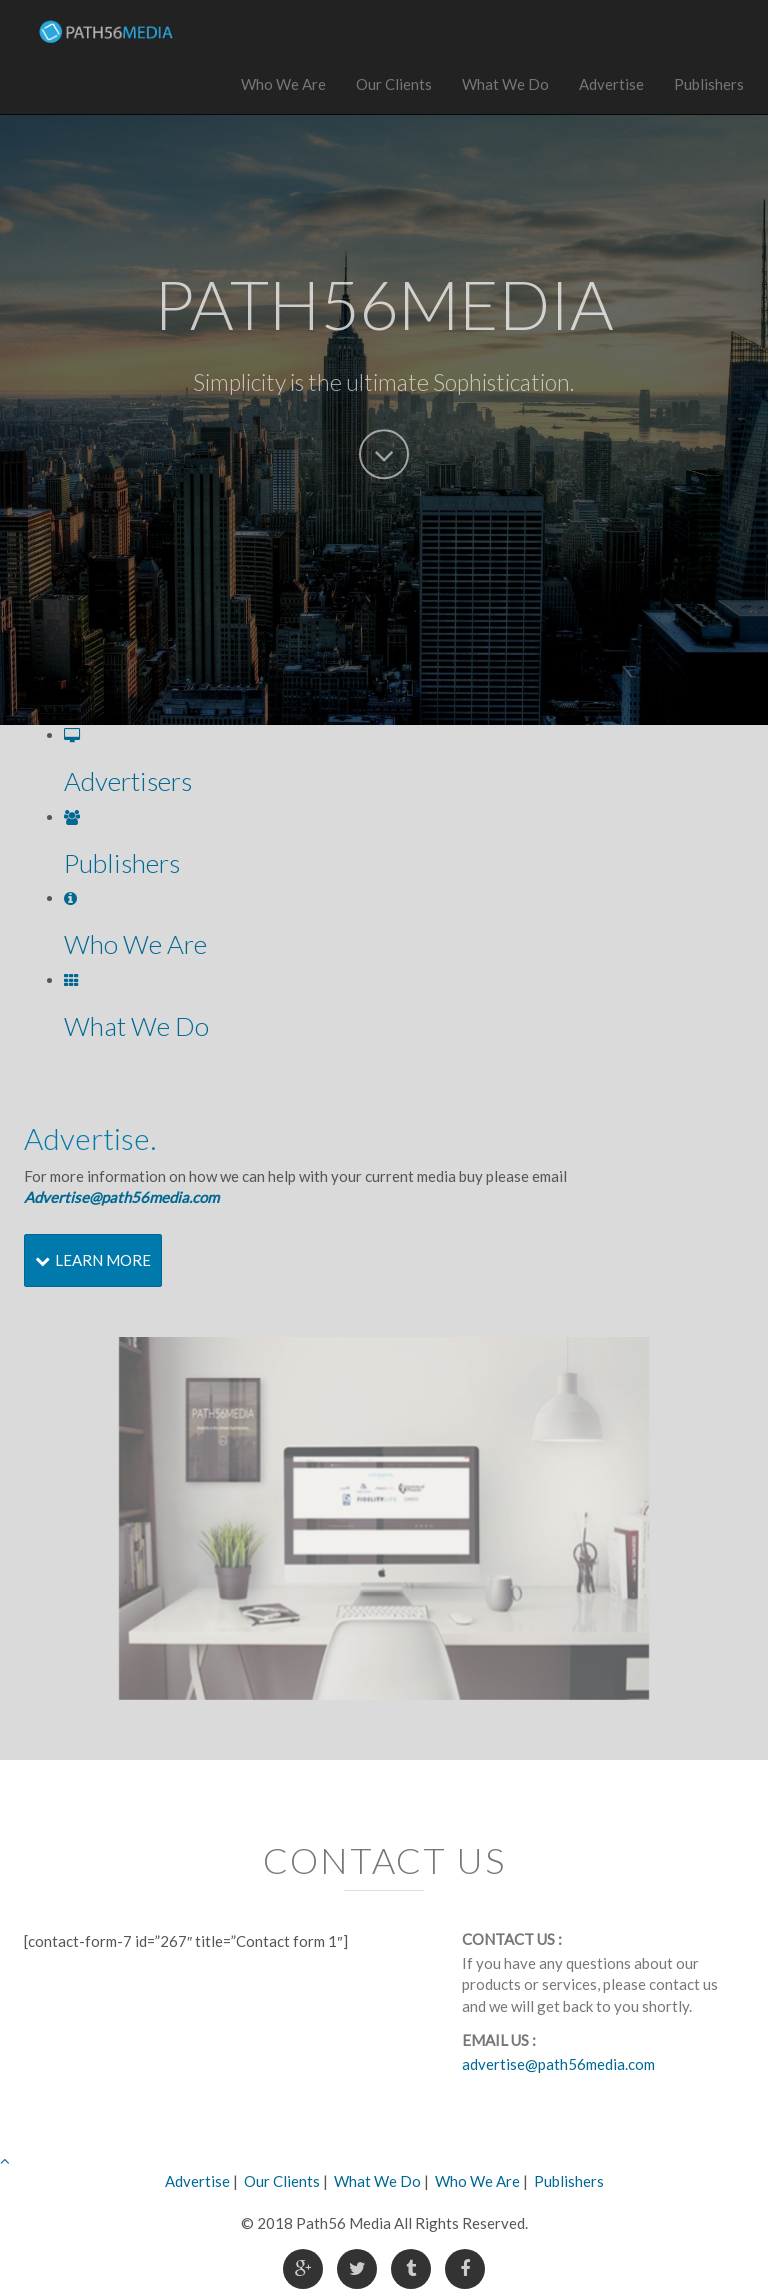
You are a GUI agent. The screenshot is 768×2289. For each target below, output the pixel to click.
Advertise (611, 84)
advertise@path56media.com (558, 2064)
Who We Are (283, 84)
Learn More (93, 1260)
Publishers (709, 84)
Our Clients (394, 84)
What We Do (505, 84)
